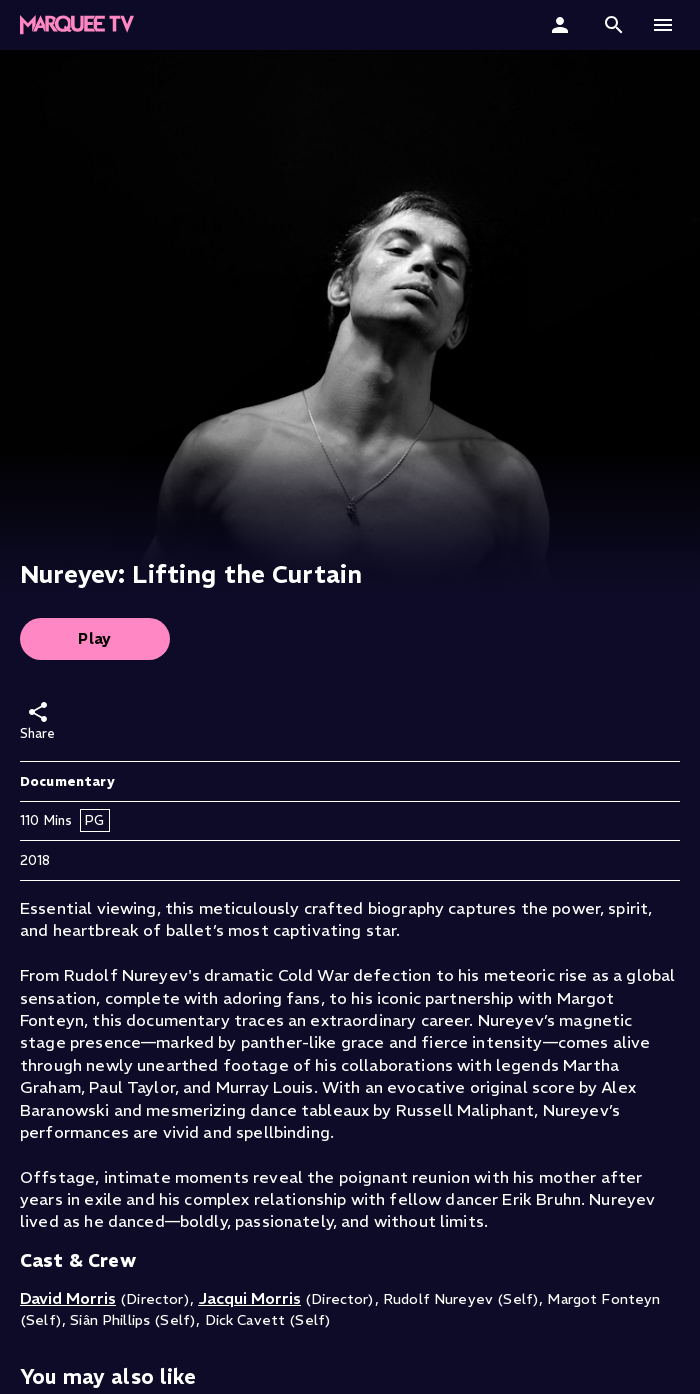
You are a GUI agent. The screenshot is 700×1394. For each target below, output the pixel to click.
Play (95, 638)
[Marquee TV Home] (77, 25)
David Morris (68, 1298)
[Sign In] (562, 25)
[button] (614, 25)
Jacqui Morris (249, 1298)
